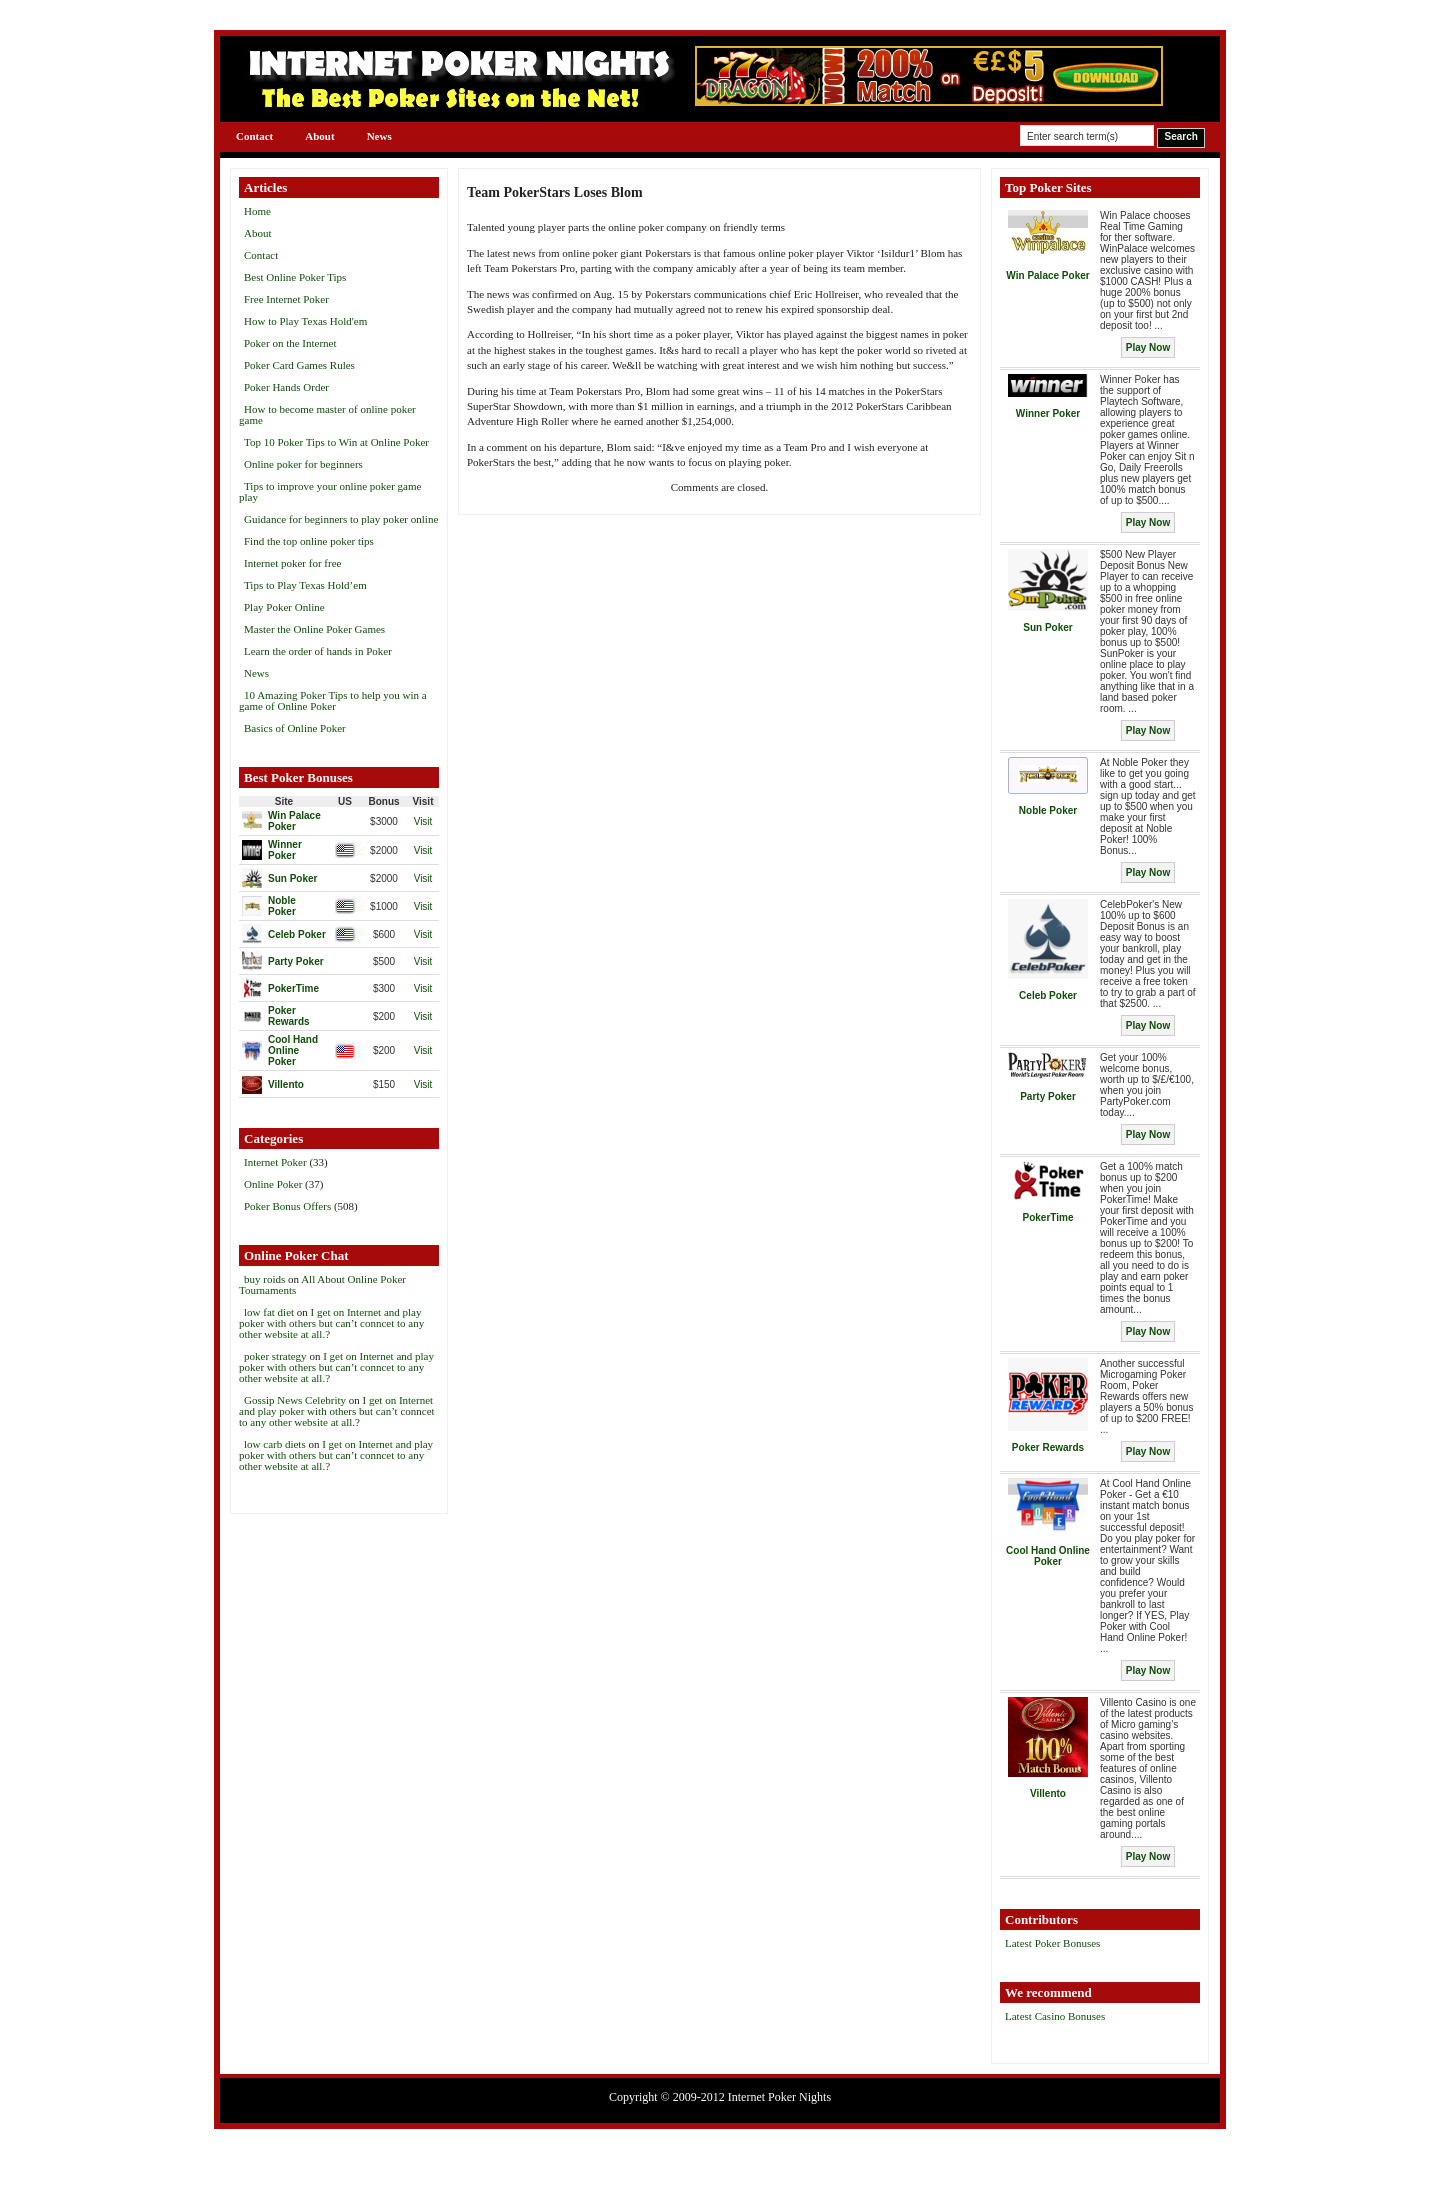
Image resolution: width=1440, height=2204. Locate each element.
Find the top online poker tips (309, 541)
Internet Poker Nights (779, 2097)
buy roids (264, 1279)
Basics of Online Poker (295, 728)
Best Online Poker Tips (295, 277)
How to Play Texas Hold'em (305, 321)
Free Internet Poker (286, 299)
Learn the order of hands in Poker (318, 651)
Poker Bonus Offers (287, 1206)
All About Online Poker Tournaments (322, 1284)
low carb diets (275, 1444)
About (319, 136)
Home (257, 211)
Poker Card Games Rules (299, 365)
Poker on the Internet (290, 343)
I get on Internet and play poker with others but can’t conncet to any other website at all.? (331, 1323)
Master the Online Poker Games (314, 629)
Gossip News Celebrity (295, 1400)
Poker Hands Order (286, 387)
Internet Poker (275, 1162)
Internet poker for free (292, 563)
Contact (254, 136)
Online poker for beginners (303, 464)
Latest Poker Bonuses (1052, 1943)
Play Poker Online (284, 607)
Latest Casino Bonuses (1055, 2016)
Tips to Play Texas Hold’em (305, 585)
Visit (423, 821)
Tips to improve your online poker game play (330, 491)
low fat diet (269, 1312)
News (379, 136)
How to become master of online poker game (327, 414)
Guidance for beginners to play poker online (341, 519)
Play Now (1148, 347)
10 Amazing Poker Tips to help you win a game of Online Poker (333, 700)
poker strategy (275, 1356)
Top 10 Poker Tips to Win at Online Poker (336, 442)
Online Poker (273, 1184)
